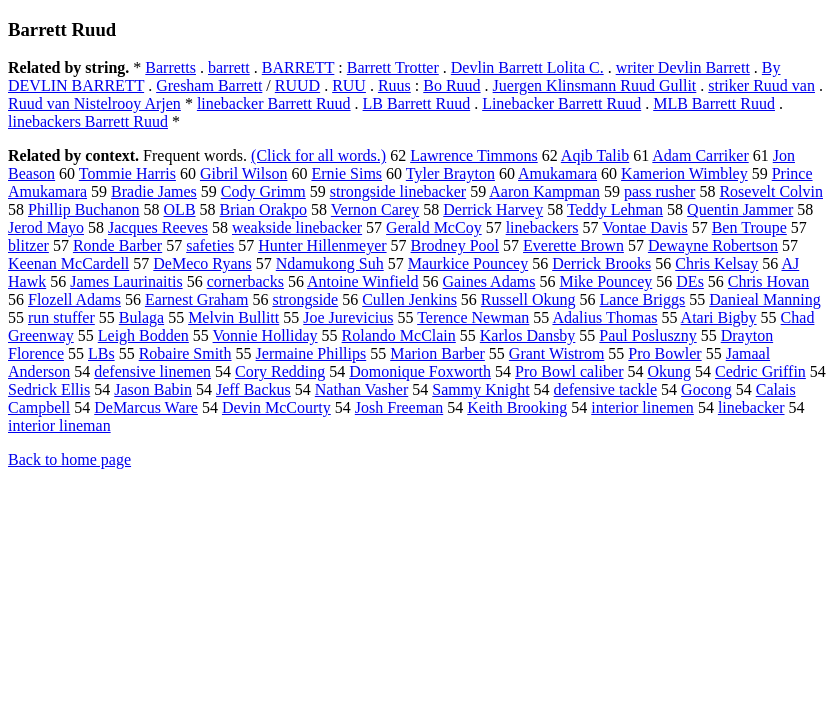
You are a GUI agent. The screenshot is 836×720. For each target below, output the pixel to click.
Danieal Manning (765, 299)
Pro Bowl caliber (569, 371)
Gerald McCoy (434, 227)
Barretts (170, 67)
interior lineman (59, 425)
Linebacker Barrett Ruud (561, 103)
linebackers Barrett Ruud (88, 121)
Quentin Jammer (740, 209)
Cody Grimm (263, 191)
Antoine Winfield (362, 281)
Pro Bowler (664, 353)
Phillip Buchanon (84, 209)
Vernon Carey (375, 209)
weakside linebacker (297, 227)
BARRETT (298, 67)
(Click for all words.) (318, 155)
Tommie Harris (127, 173)
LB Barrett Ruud (417, 103)
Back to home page (69, 459)
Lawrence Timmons (474, 155)
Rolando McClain (399, 335)
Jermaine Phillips (311, 353)
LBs (101, 353)
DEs (690, 281)
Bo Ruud (451, 85)
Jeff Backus (253, 389)
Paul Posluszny (647, 335)
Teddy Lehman (615, 209)
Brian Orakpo (264, 209)
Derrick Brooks (601, 263)
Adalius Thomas (604, 317)
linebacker (751, 407)
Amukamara (557, 173)
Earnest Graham (197, 299)
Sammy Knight (480, 389)
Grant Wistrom (557, 353)
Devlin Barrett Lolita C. (527, 67)
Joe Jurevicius (348, 317)
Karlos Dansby (528, 335)
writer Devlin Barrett (683, 67)
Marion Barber (437, 353)
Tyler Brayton (450, 173)
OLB (180, 209)
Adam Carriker (700, 155)
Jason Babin (153, 389)
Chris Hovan (768, 281)
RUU (349, 85)
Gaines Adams (489, 281)
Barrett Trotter (393, 67)
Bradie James (154, 191)
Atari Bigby (719, 317)
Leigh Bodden (143, 335)
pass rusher (660, 191)
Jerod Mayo (46, 227)
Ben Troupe (749, 227)
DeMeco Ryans (202, 263)
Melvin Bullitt (233, 317)
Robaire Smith (185, 353)
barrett (229, 67)
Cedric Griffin (760, 371)
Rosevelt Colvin (771, 191)
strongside (305, 299)
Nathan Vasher (361, 389)
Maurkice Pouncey (468, 263)
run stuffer (61, 317)
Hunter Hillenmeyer (322, 245)
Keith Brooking (517, 407)
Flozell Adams (74, 299)
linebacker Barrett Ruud (274, 103)
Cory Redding (280, 371)
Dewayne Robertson (713, 245)
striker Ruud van (761, 85)
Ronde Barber (117, 245)
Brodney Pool (455, 245)
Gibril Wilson (244, 173)
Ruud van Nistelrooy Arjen (94, 103)
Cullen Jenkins (409, 299)
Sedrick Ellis (49, 389)
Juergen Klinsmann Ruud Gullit (595, 85)
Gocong (706, 389)
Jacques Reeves (158, 227)
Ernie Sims (346, 173)
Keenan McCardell (68, 263)
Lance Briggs (643, 299)
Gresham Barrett (209, 85)
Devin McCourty (276, 407)
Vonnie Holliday (265, 335)
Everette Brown (573, 245)
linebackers (542, 227)
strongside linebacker (398, 191)
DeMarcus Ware (146, 407)
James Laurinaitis (126, 281)
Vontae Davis (644, 227)
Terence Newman (473, 317)
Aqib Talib (595, 155)
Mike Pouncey (605, 281)
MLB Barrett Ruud (714, 103)
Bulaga (141, 317)
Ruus (394, 85)
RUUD (297, 85)
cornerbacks (245, 281)
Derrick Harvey (493, 209)
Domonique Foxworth (420, 371)
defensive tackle (606, 389)
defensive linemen (152, 371)
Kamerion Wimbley (684, 173)
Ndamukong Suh (330, 263)
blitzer (28, 245)
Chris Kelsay (716, 263)
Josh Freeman (399, 407)
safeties (210, 245)
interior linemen (642, 407)
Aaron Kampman (544, 191)
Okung (669, 371)
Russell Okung (528, 299)
